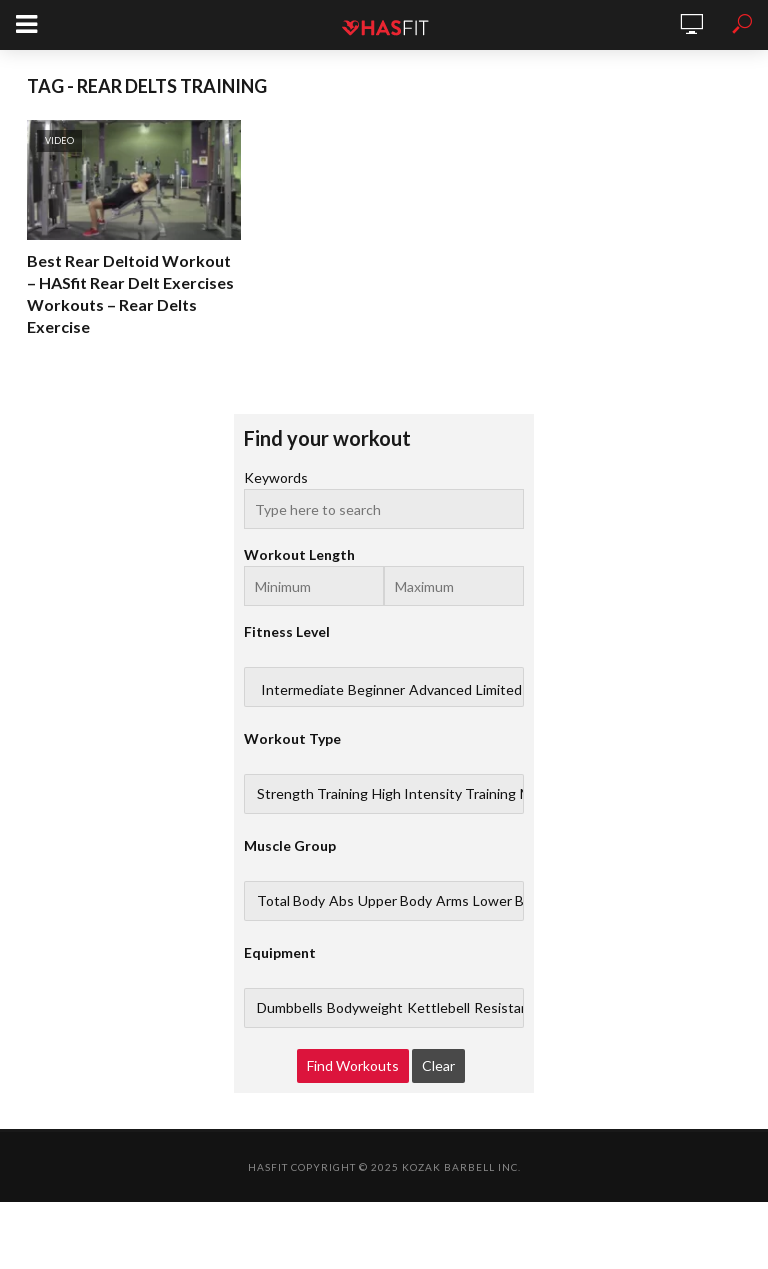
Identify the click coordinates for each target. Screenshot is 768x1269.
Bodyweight (365, 1008)
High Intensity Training (444, 794)
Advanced (440, 690)
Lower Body (510, 901)
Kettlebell (438, 1008)
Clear (438, 1065)
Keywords (276, 477)
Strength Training (312, 794)
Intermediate (302, 690)
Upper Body (395, 901)
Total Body (291, 901)
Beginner (376, 690)
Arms (452, 901)
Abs (341, 901)
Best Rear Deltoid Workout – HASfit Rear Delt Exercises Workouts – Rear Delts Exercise (130, 293)
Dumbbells (290, 1008)
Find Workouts (353, 1065)
